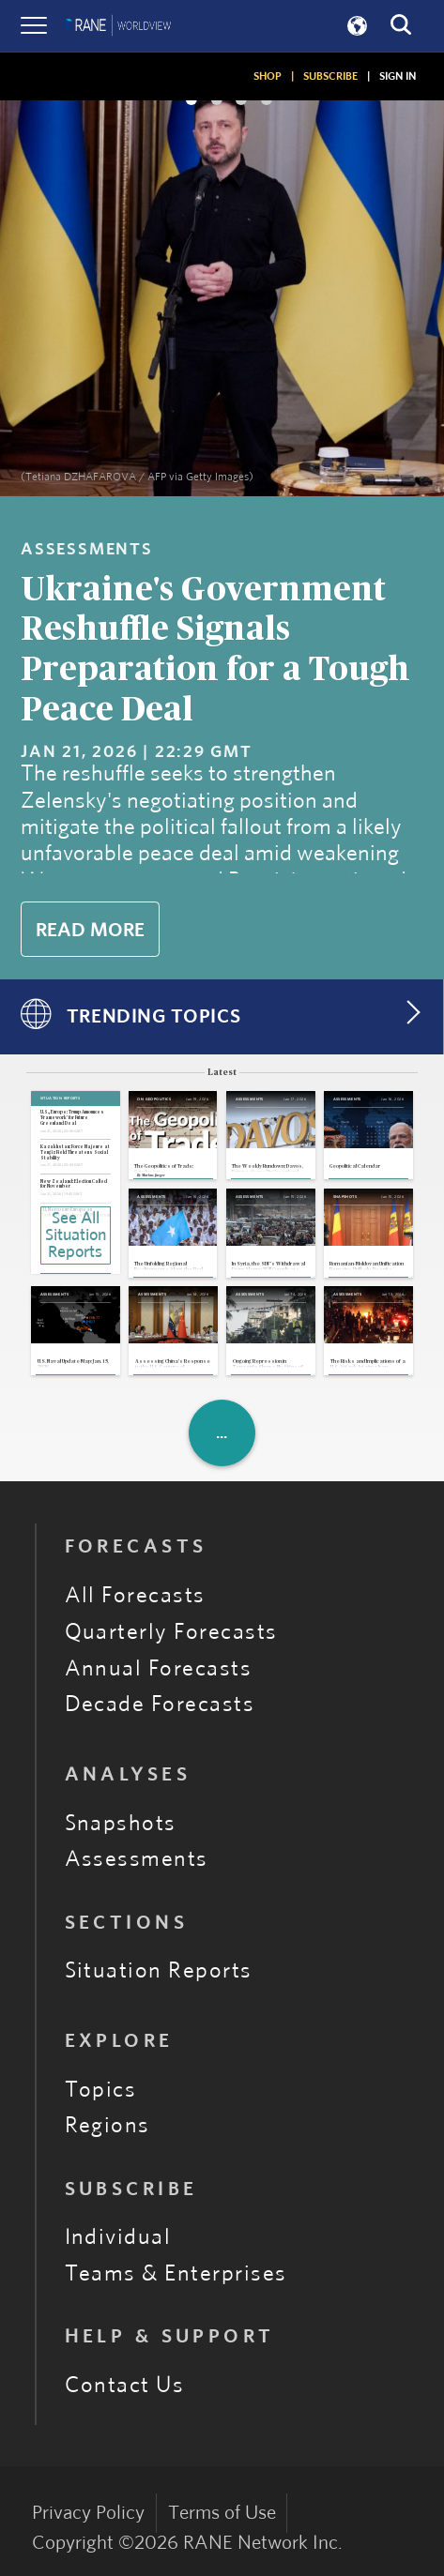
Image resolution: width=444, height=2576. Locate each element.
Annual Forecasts (159, 1669)
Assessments (136, 1859)
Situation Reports (159, 1971)
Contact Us (125, 2385)
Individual (118, 2237)
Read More (90, 930)
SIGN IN (397, 76)
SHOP (267, 76)
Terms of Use (222, 2513)
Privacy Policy (88, 2513)
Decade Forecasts (160, 1704)
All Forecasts (135, 1595)
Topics (101, 2090)
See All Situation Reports (75, 1235)
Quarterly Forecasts (171, 1632)
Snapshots (120, 1823)
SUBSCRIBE (330, 76)
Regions (107, 2125)
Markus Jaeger (153, 1175)
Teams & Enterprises (176, 2274)
